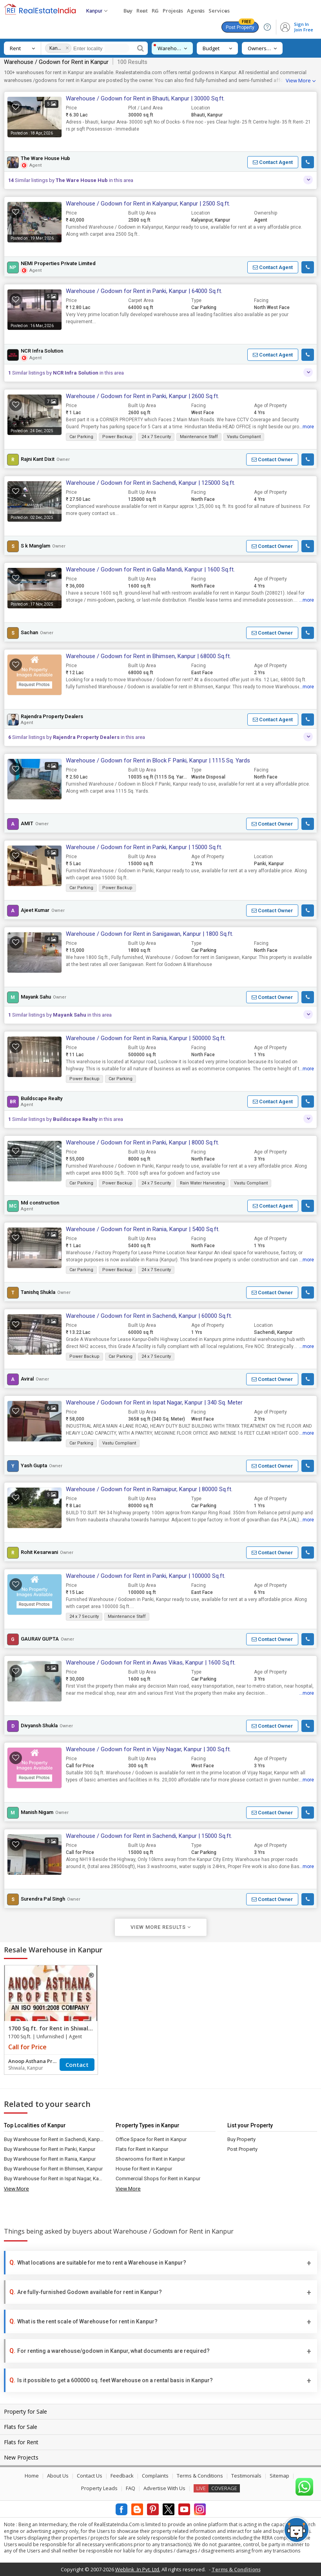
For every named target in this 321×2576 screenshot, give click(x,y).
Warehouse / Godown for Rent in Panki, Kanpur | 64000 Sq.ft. (144, 291)
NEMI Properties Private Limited (58, 263)
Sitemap (279, 2475)
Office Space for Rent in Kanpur (151, 2139)
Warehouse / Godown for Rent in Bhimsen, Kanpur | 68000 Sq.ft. (148, 656)
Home (32, 2475)
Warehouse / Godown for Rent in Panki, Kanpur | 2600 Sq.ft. (142, 396)
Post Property (240, 26)
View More (298, 80)
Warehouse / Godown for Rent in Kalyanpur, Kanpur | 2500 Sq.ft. (148, 203)
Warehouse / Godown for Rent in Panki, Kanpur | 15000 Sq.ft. (144, 847)
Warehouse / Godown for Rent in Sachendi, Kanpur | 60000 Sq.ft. (149, 1315)
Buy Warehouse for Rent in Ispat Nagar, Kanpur (54, 2178)
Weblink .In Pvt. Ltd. (137, 2569)
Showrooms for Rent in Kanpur (150, 2159)
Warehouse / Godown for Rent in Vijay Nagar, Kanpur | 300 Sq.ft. (148, 1749)
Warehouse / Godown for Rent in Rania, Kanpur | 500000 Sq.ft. (146, 1038)
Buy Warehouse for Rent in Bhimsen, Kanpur (53, 2169)
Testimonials (246, 2475)
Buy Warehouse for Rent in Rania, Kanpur (50, 2159)
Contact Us (89, 2475)
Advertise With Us (164, 2488)
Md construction (40, 1203)
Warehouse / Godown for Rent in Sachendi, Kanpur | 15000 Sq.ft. (149, 1835)
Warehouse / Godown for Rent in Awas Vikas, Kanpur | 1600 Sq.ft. (151, 1662)
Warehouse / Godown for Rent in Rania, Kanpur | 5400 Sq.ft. (142, 1229)
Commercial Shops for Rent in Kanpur (158, 2178)
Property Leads (99, 2488)
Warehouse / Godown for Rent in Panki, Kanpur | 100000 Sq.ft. (145, 1575)
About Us (58, 2475)
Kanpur (56, 48)
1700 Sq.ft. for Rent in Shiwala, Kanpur (61, 2028)
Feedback (122, 2475)
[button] (272, 162)
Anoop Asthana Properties (34, 2061)
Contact (77, 2064)
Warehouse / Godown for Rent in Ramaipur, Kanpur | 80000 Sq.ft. (149, 1489)
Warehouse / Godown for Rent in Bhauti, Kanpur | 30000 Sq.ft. (145, 98)
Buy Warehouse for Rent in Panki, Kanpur (49, 2149)
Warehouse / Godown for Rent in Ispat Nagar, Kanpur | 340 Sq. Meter (154, 1402)
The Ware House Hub (45, 158)
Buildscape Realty (41, 1098)
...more (306, 426)
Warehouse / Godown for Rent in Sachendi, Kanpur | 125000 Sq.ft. (150, 482)
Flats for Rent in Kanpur (142, 2149)
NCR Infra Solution (42, 351)
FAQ (130, 2488)
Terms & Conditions (200, 2475)
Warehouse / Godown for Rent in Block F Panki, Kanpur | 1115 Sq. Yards (158, 760)
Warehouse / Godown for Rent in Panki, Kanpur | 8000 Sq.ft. (142, 1142)
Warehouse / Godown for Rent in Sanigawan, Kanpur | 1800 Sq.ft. (149, 933)
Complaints (155, 2475)
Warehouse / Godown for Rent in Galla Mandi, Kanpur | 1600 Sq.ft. (150, 569)
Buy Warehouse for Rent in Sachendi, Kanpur (54, 2139)
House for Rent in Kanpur (144, 2169)
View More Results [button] (161, 1927)
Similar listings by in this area (70, 180)
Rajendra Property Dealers (52, 716)
